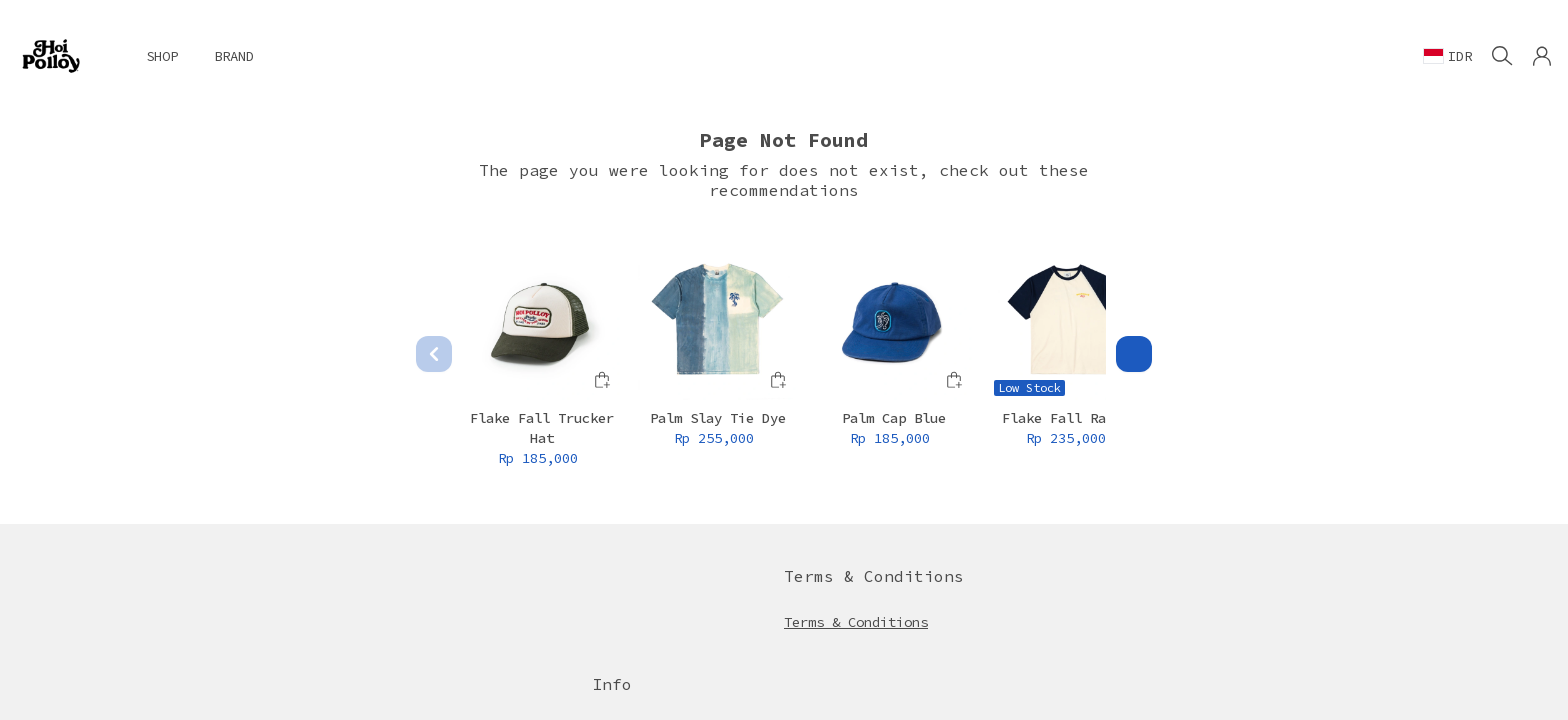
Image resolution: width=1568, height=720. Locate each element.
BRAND (234, 56)
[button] (1542, 56)
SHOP (162, 56)
